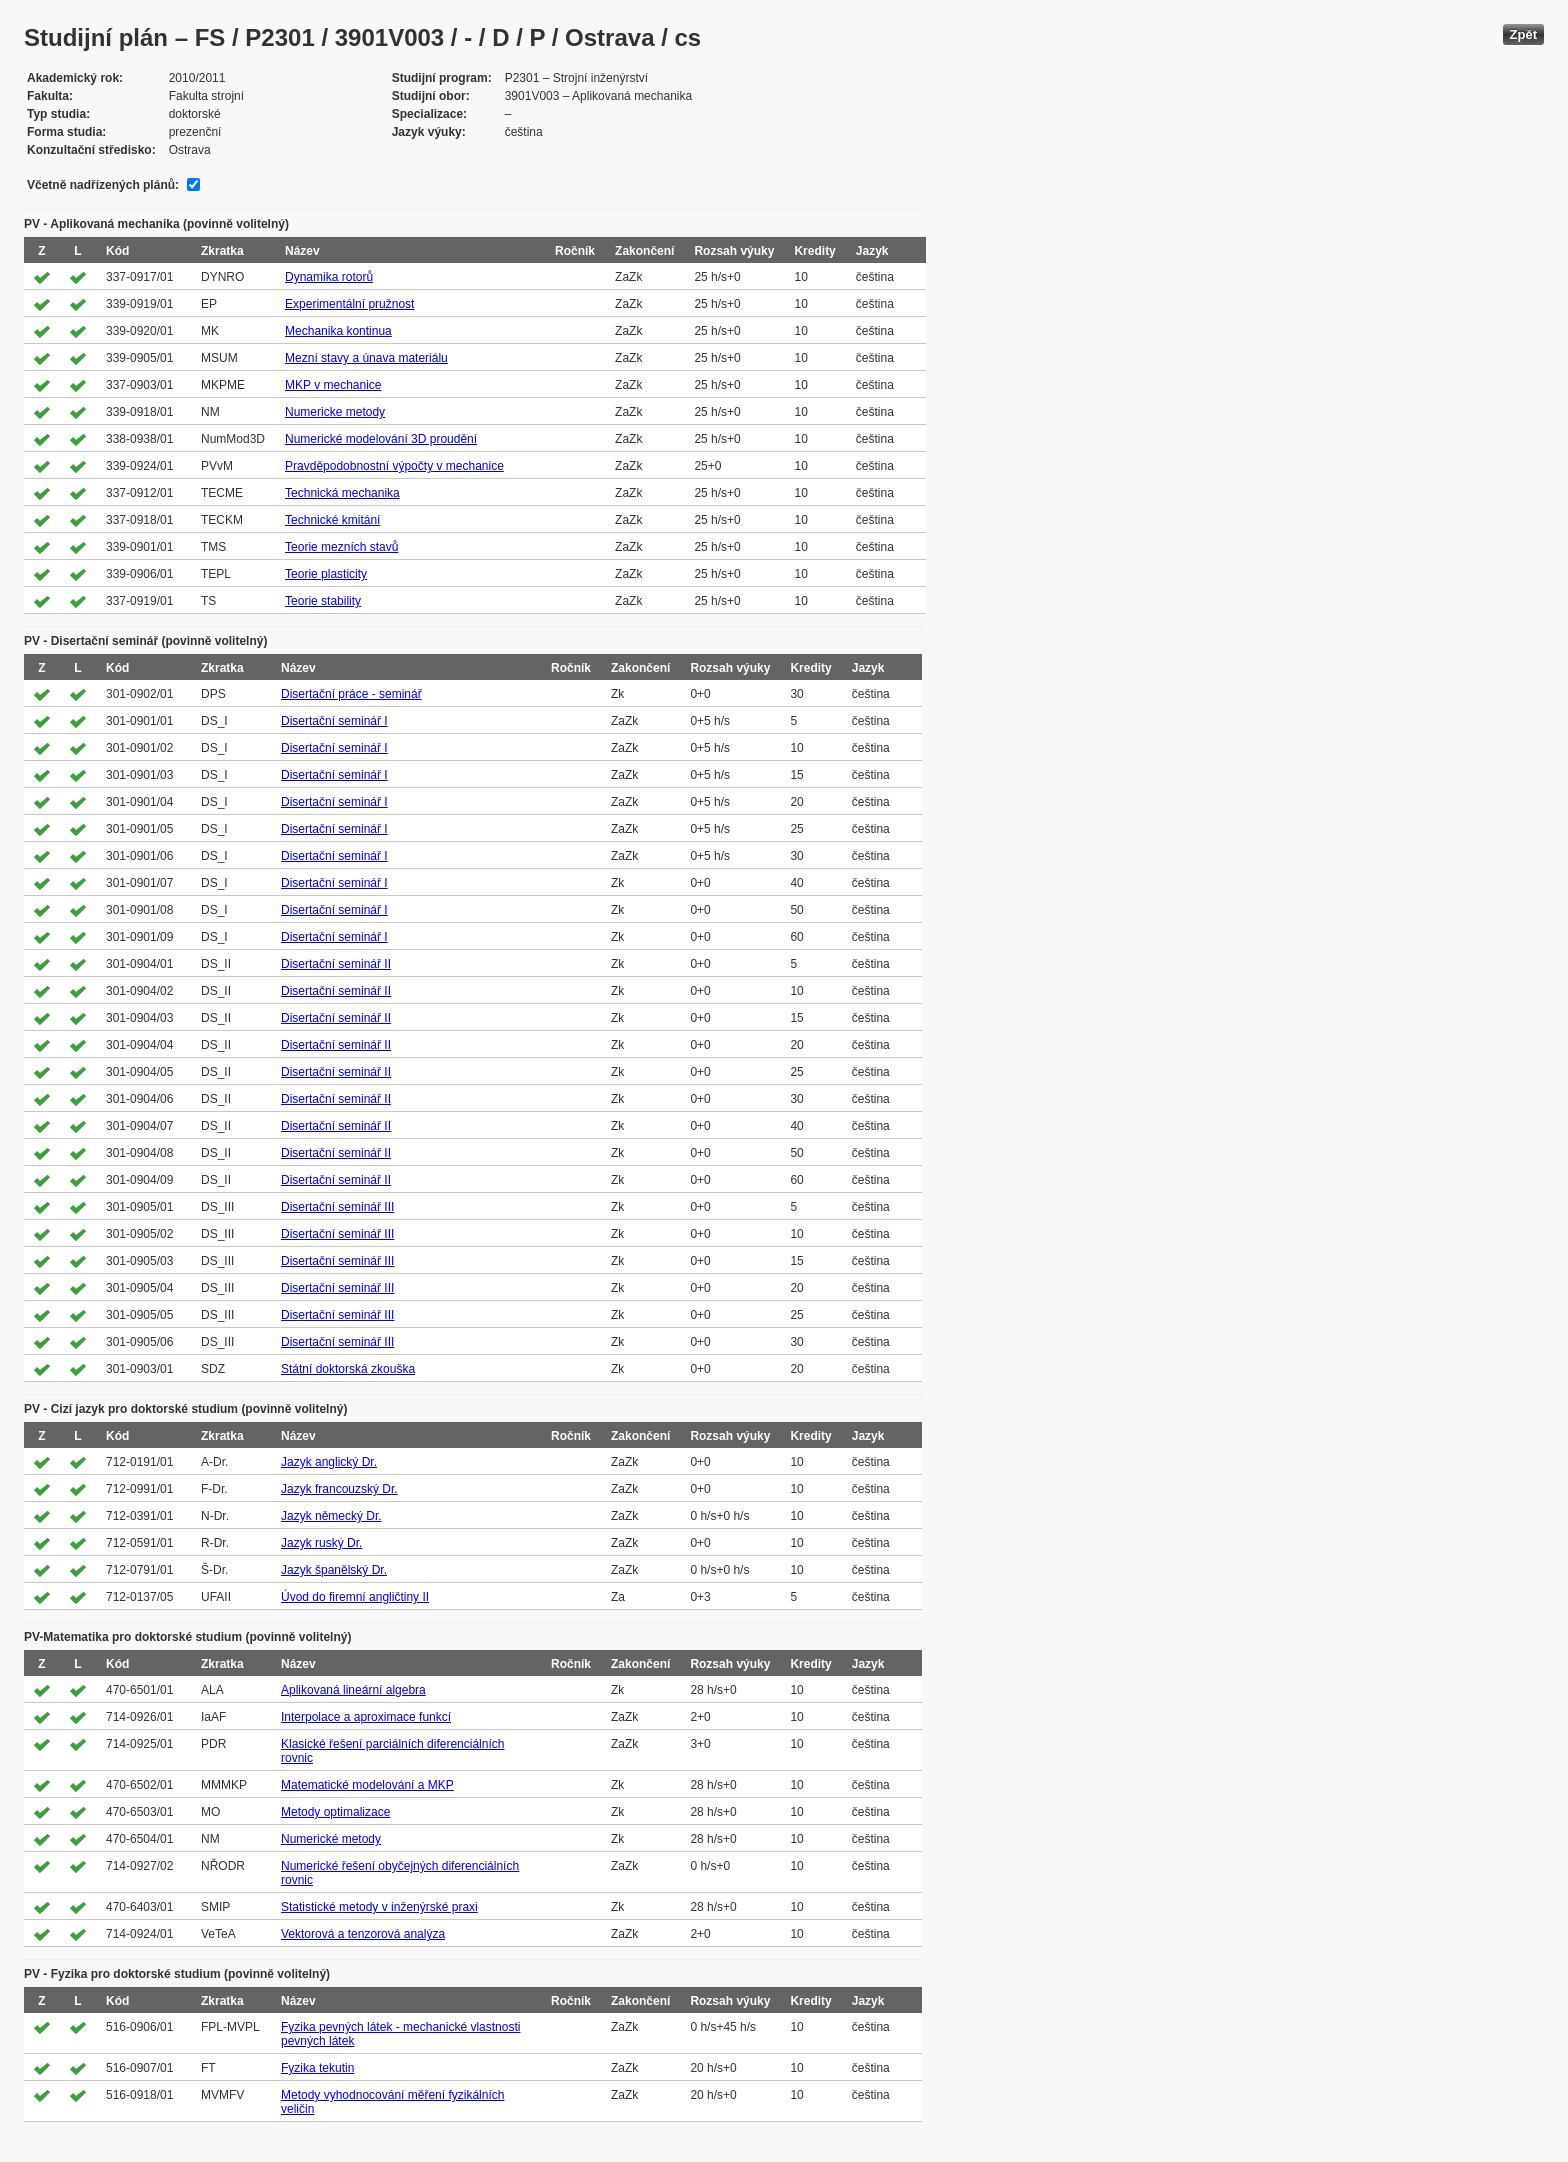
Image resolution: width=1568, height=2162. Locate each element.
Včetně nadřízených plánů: (103, 185)
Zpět (1523, 34)
